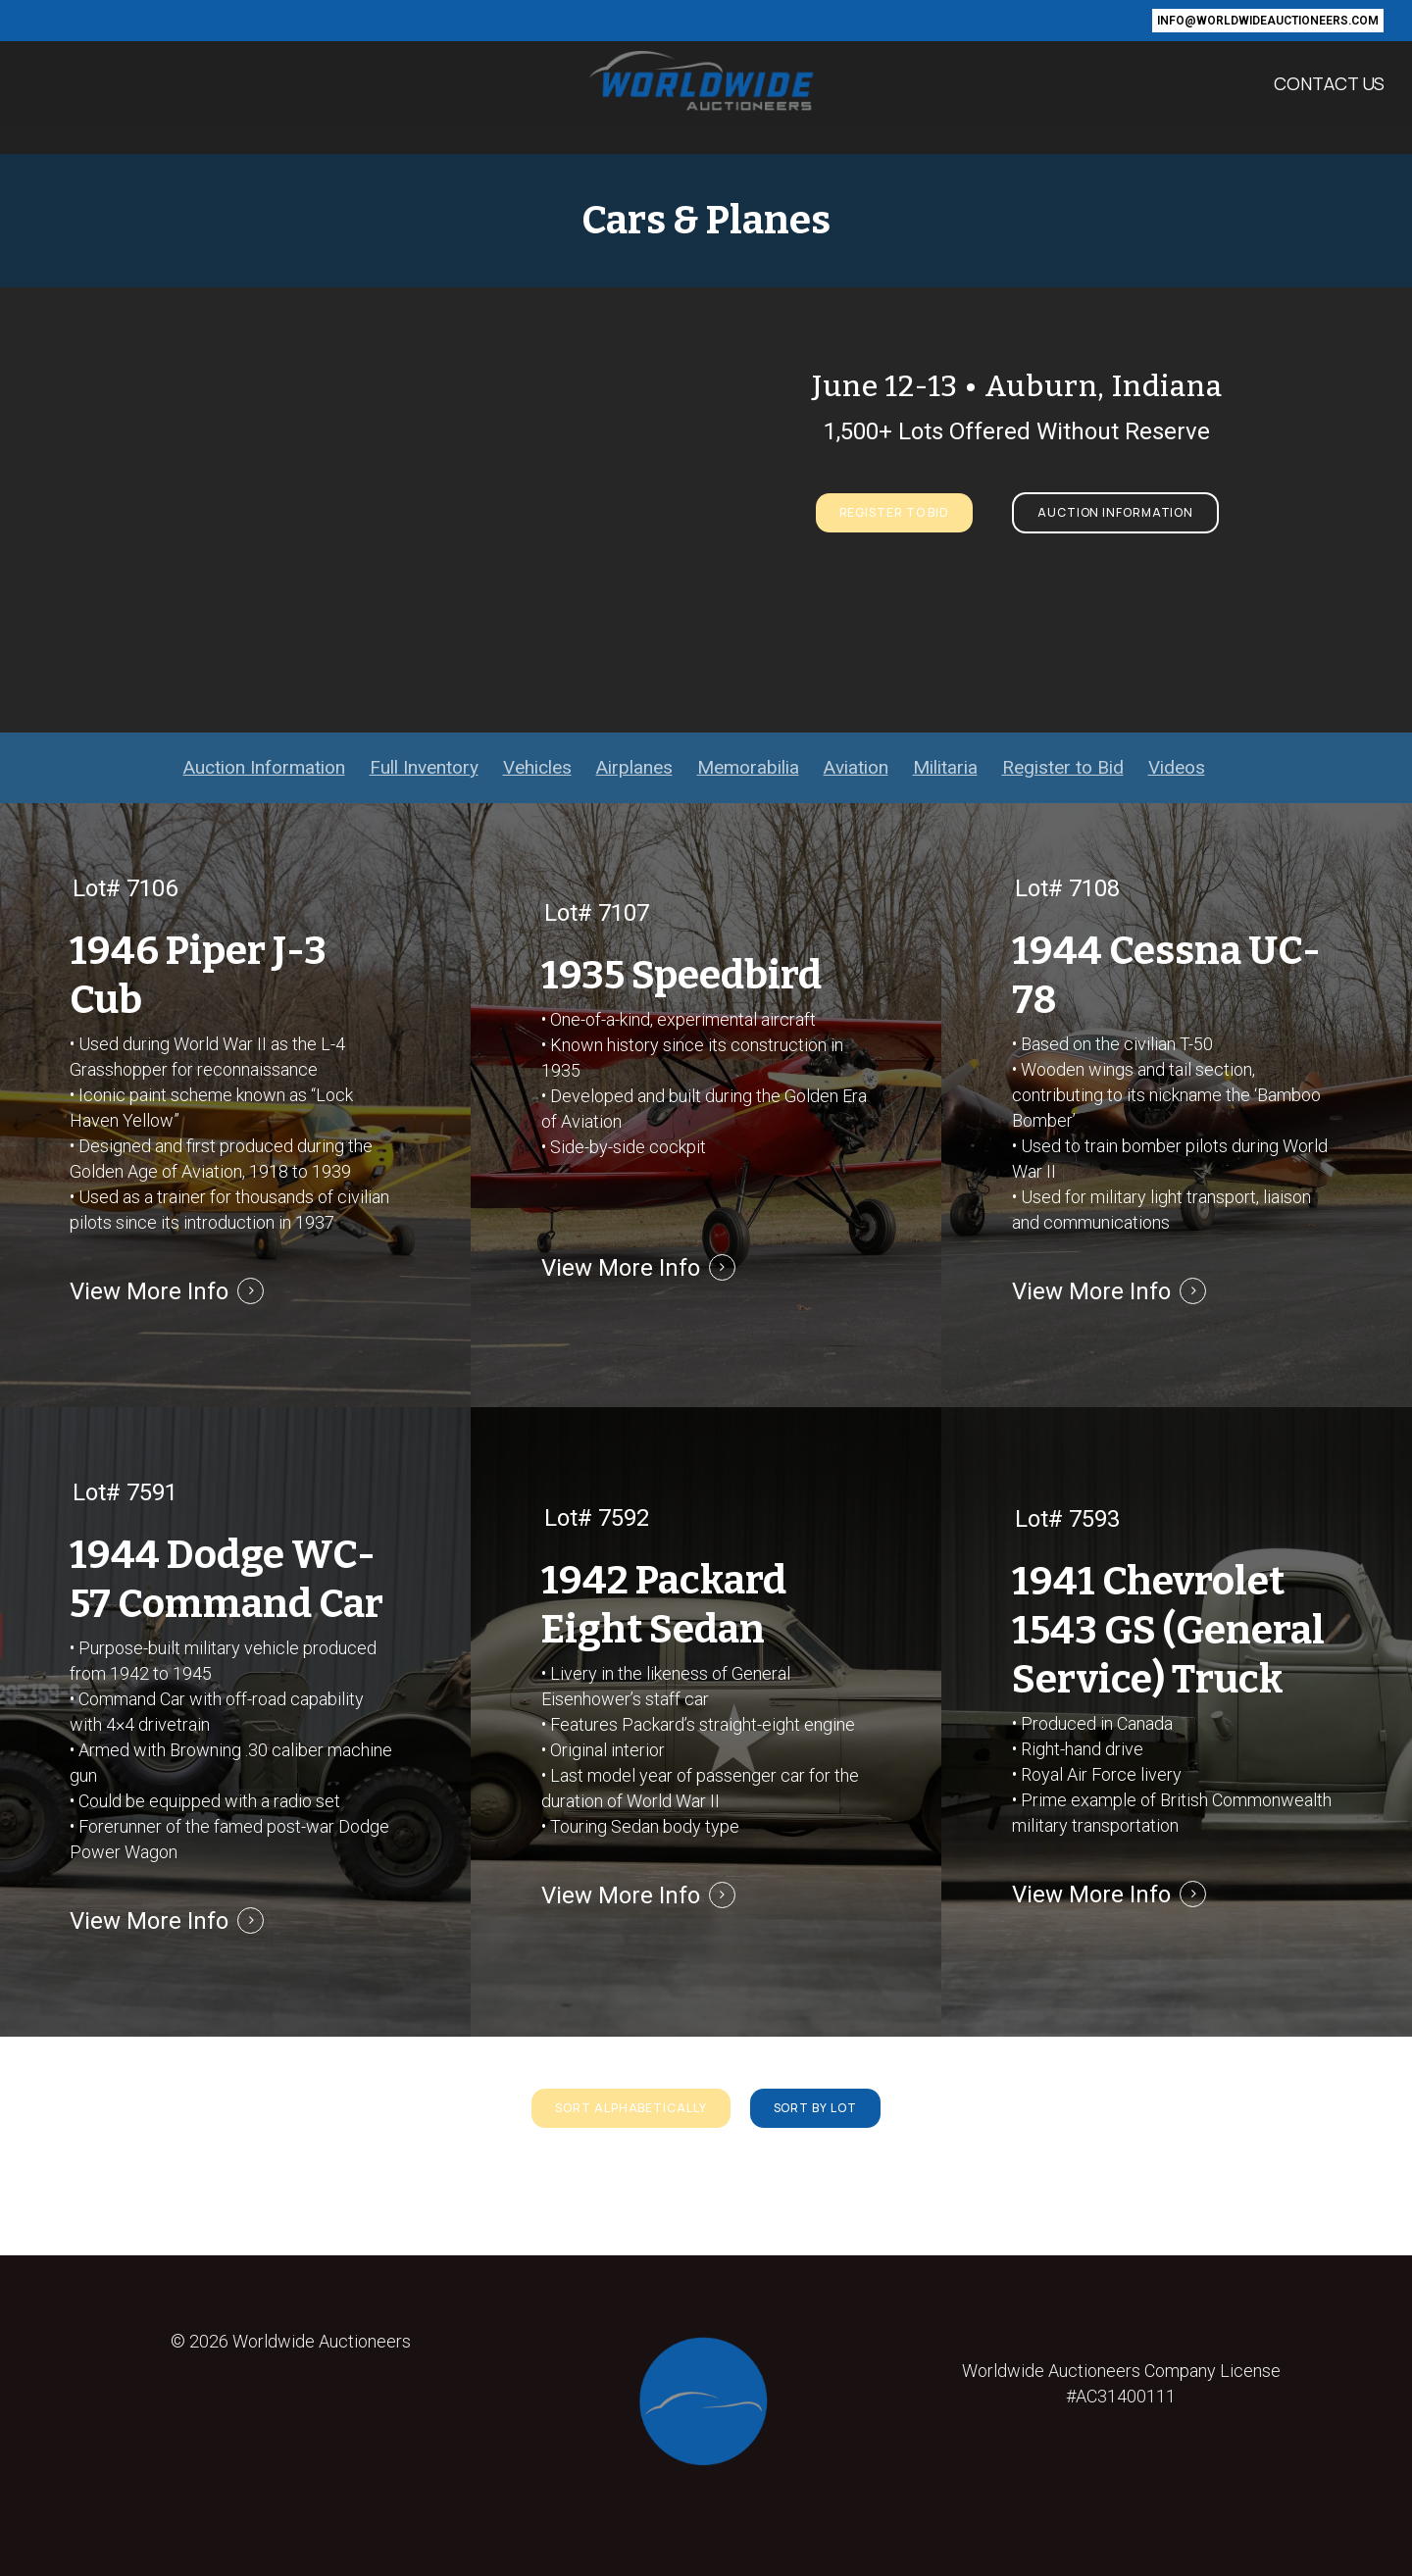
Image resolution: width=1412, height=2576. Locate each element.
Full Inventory (424, 767)
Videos (1176, 767)
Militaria (945, 767)
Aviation (856, 767)
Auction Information (264, 767)
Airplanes (634, 767)
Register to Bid (1063, 767)
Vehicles (537, 767)
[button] (895, 512)
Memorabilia (748, 767)
